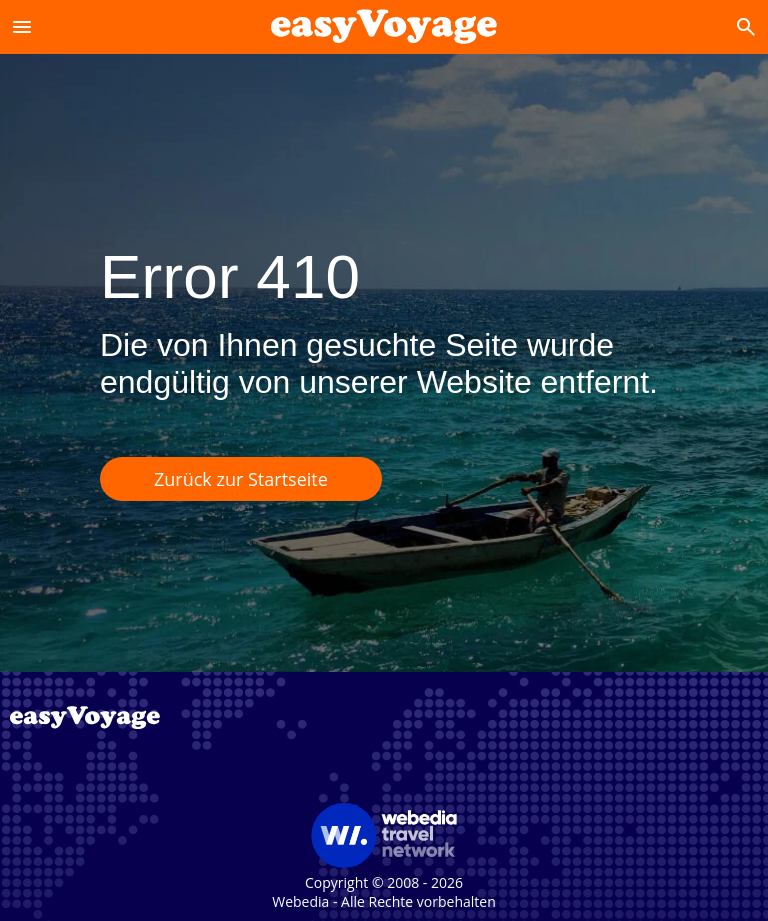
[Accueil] (384, 26)
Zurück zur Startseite (241, 479)
